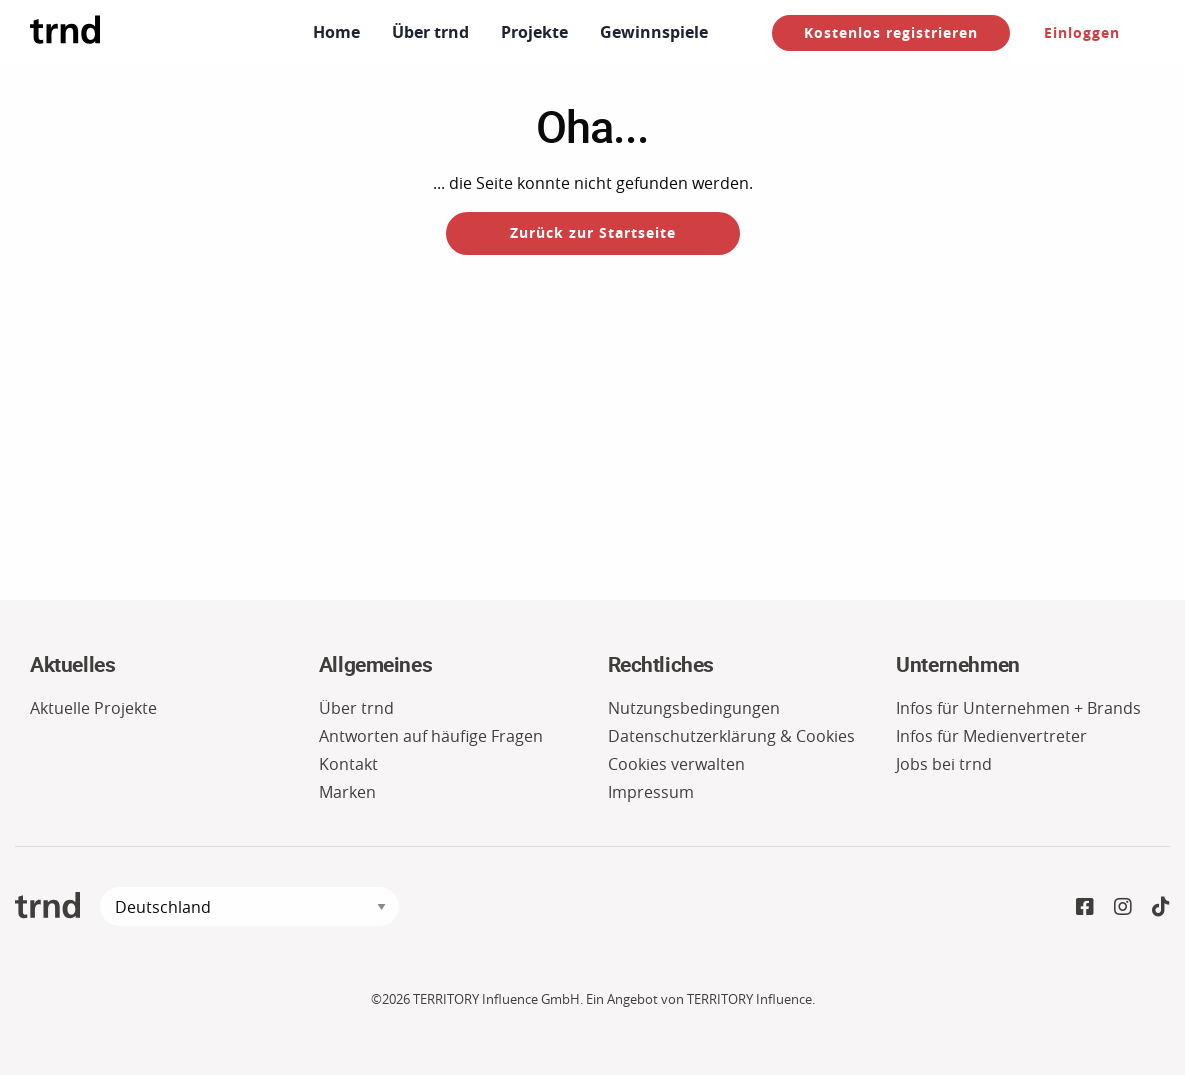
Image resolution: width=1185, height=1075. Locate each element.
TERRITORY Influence (749, 999)
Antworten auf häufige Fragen (431, 736)
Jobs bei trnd (944, 764)
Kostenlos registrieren (891, 32)
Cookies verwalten (676, 764)
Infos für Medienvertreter (991, 736)
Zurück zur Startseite (593, 232)
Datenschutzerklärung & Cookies (731, 736)
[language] (249, 906)
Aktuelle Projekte (93, 708)
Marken (347, 792)
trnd (47, 905)
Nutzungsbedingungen (694, 708)
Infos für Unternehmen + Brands (1018, 708)
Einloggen (1082, 32)
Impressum (651, 792)
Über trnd (356, 708)
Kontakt (348, 764)
